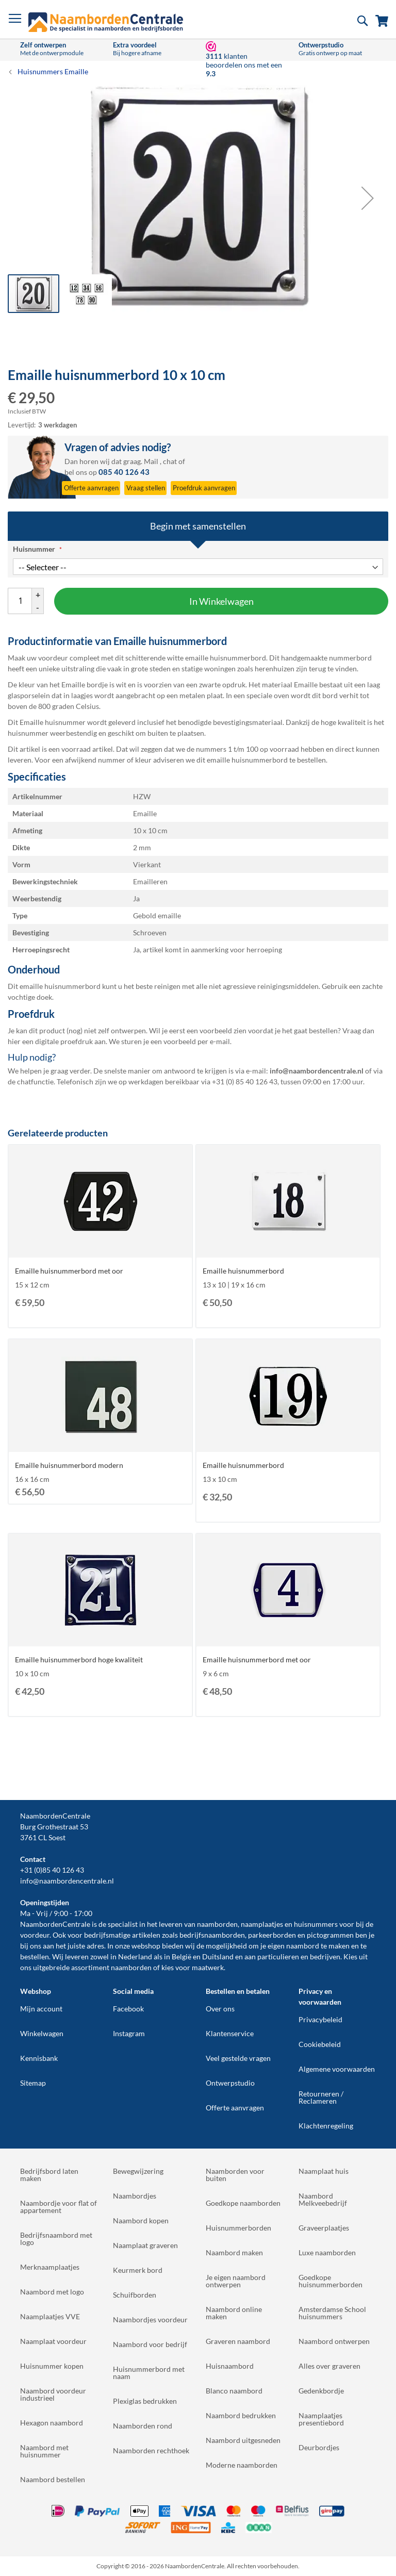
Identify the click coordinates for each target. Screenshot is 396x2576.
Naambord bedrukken (241, 2415)
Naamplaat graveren (145, 2245)
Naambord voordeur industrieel (53, 2394)
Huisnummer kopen (52, 2366)
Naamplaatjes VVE (50, 2316)
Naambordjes (134, 2195)
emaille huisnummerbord (247, 759)
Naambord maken (234, 2252)
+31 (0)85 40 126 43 (52, 1869)
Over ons (220, 2008)
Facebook (128, 2008)
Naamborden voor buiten (235, 2175)
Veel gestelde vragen (238, 2058)
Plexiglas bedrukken (145, 2401)
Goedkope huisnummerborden (330, 2281)
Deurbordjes (319, 2447)
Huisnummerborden (238, 2227)
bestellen (34, 1956)
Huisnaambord (230, 2366)
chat (170, 461)
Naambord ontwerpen (334, 2341)
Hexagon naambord (51, 2422)
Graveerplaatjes (324, 2227)
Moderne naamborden (241, 2465)
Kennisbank (39, 2058)
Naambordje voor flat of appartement (58, 2207)
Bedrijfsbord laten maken (49, 2175)
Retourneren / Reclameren (321, 2097)
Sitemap (33, 2082)
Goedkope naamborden (243, 2203)
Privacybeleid (320, 2019)
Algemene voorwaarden (337, 2069)
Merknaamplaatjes (49, 2267)
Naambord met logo (52, 2291)
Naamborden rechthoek (151, 2450)
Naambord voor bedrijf (150, 2344)
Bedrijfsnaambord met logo (56, 2239)
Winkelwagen (41, 2033)
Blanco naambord (234, 2390)
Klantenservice (230, 2033)
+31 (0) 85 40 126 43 (244, 1081)
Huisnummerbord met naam (149, 2373)
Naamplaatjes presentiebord (321, 2419)
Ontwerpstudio (230, 2082)
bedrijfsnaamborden (212, 1934)
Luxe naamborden (327, 2252)
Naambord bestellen (52, 2479)
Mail (151, 461)
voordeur (35, 1934)
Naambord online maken (234, 2313)
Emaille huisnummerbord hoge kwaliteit (79, 1659)
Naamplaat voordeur (53, 2341)
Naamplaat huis (324, 2171)
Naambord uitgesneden (243, 2440)
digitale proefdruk (64, 1041)
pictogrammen (330, 1934)
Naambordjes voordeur (150, 2319)
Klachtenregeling (326, 2125)
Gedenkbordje (321, 2390)
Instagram (129, 2033)
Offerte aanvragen (235, 2107)
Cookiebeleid (320, 2044)
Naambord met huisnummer (44, 2451)
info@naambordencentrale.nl (67, 1880)
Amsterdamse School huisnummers (332, 2313)
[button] (367, 198)
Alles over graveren (329, 2366)
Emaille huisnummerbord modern (69, 1465)
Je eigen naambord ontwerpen (236, 2281)
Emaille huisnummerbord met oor (69, 1270)
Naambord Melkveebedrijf (323, 2199)
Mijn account (41, 2008)
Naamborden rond (142, 2425)
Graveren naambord (238, 2341)
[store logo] (105, 22)
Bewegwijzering (138, 2171)
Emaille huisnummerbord (243, 1270)
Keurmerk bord (137, 2270)
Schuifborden (134, 2294)
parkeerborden (272, 1934)
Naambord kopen (141, 2220)
